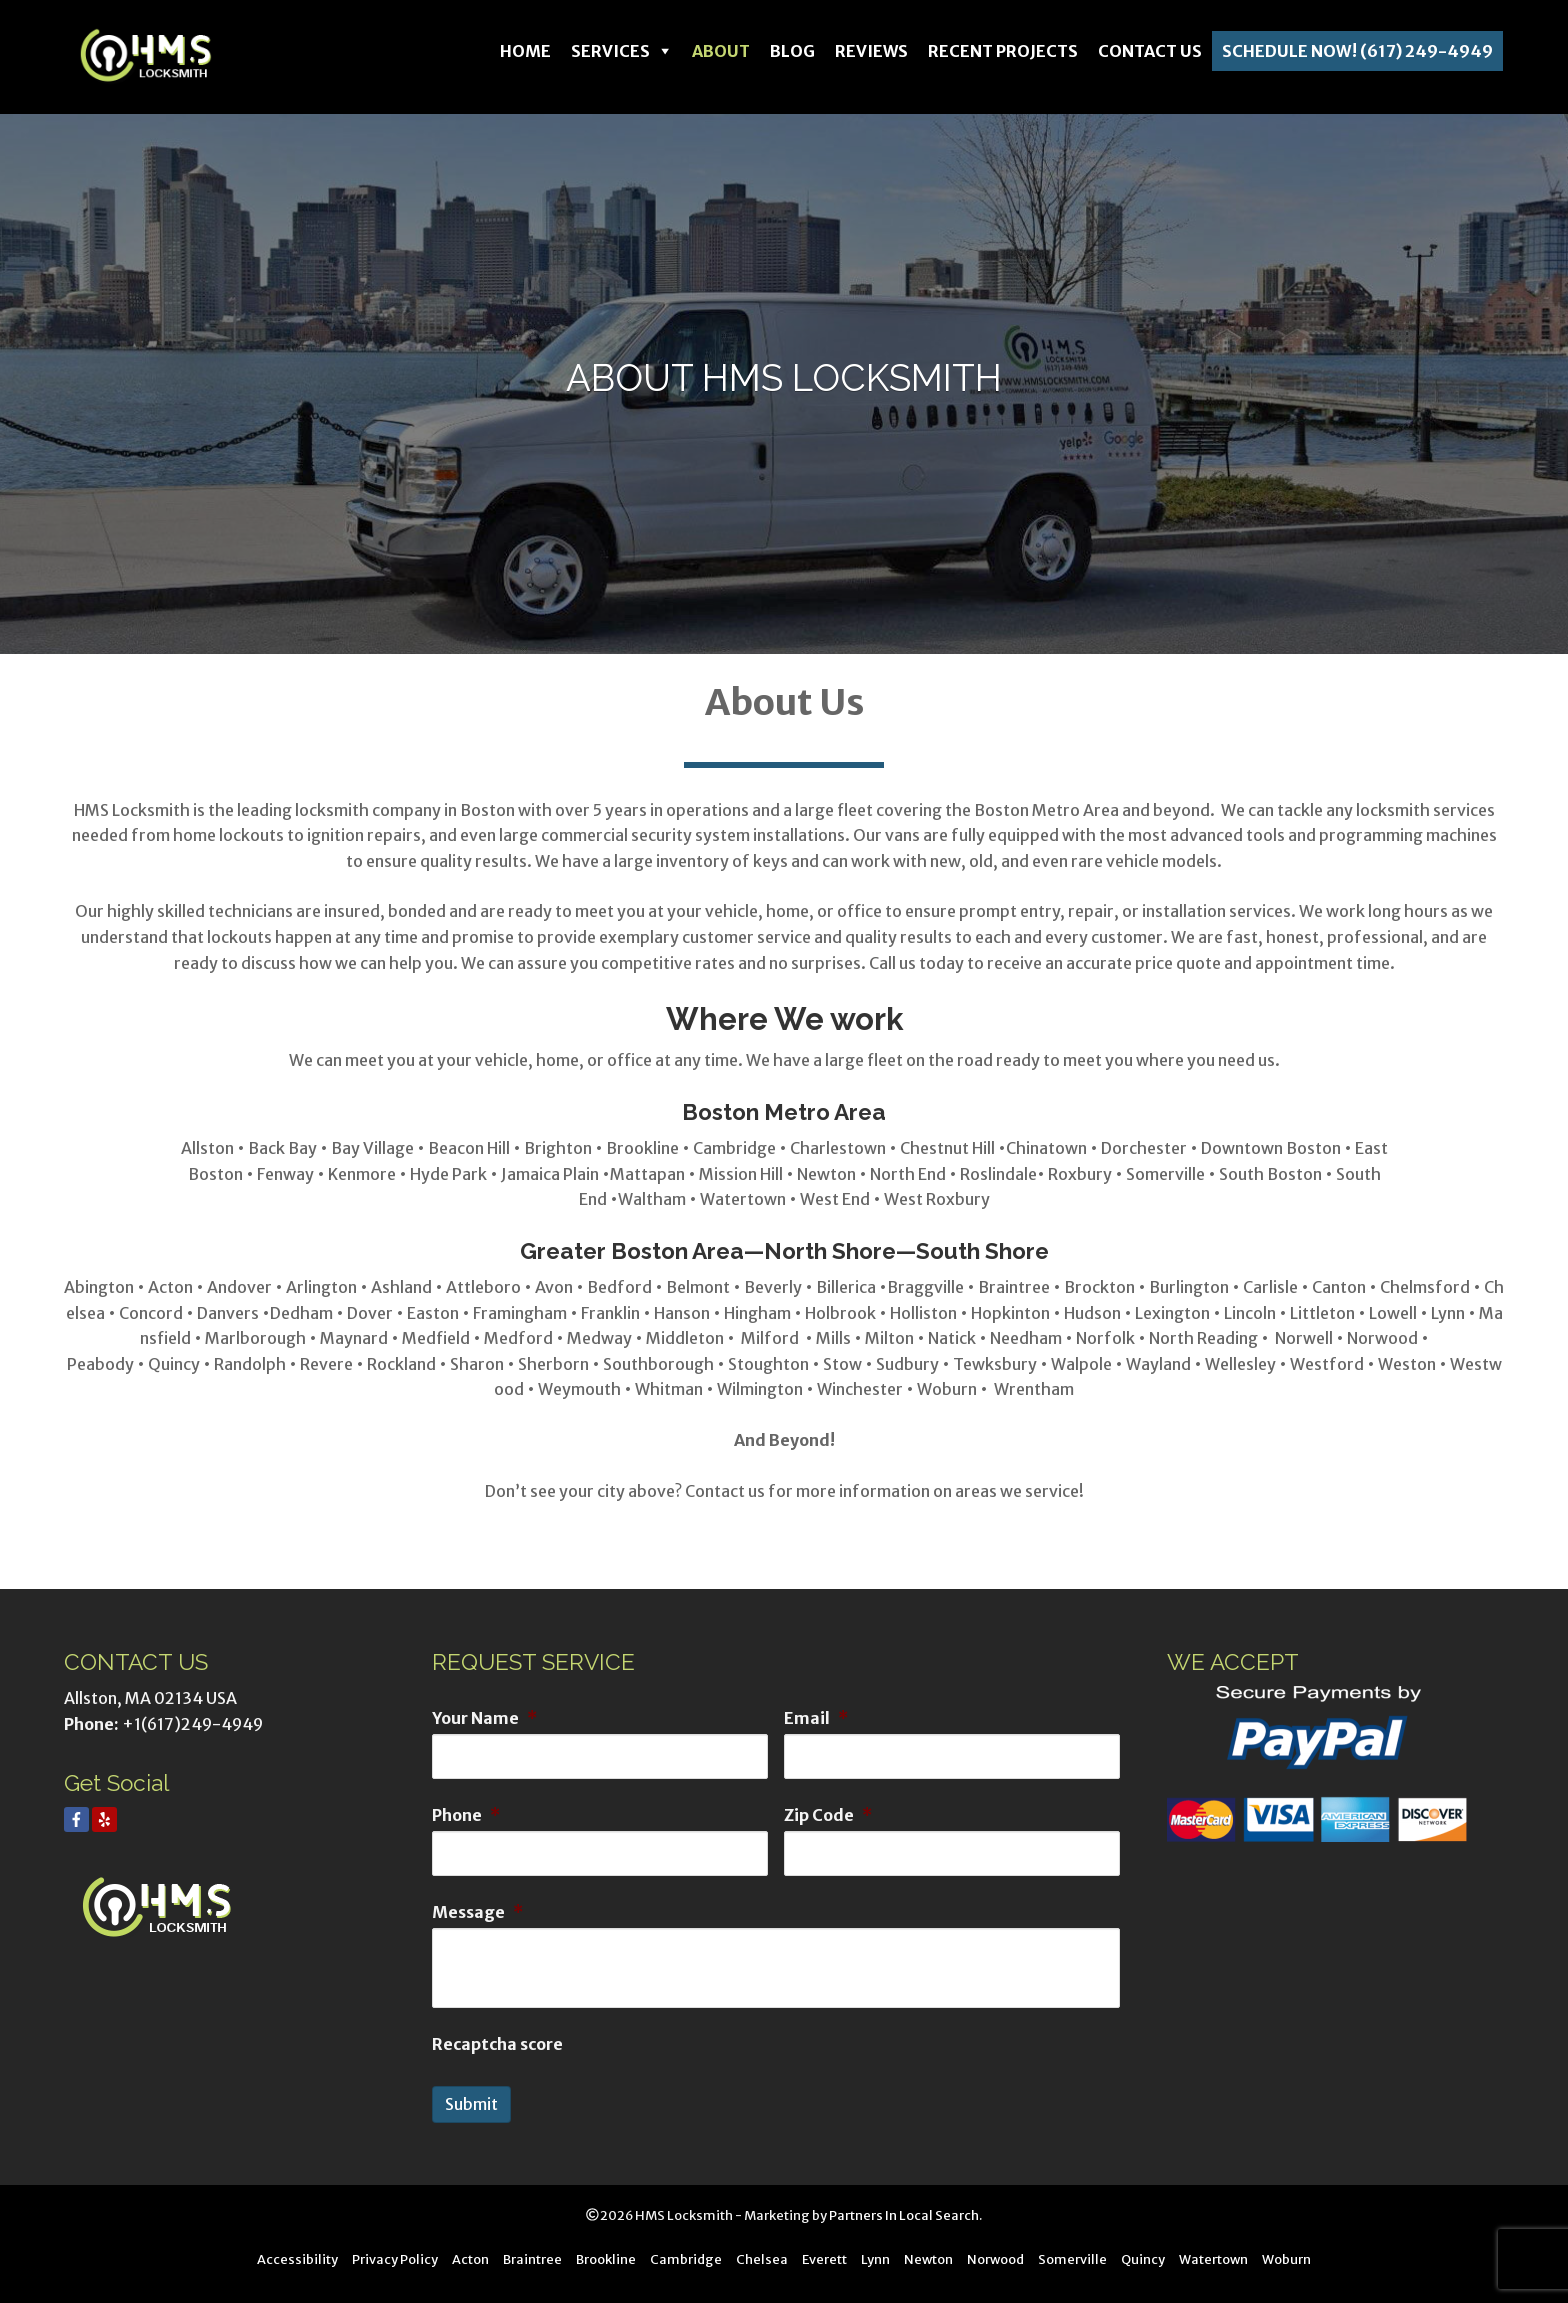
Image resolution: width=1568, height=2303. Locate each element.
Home (525, 51)
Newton (928, 2259)
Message (477, 1912)
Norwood (995, 2259)
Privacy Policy (395, 2259)
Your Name (484, 1718)
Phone (466, 1815)
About (721, 51)
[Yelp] (104, 1819)
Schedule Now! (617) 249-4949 (1357, 51)
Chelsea (762, 2259)
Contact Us (1150, 51)
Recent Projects (1003, 51)
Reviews (871, 51)
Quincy (1143, 2259)
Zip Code (828, 1815)
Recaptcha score (497, 2044)
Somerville (1072, 2259)
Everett (824, 2259)
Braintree (532, 2259)
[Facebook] (76, 1819)
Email (816, 1718)
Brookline (606, 2259)
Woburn (1286, 2259)
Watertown (1213, 2259)
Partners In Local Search (904, 2215)
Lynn (875, 2259)
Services (610, 51)
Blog (792, 51)
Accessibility (297, 2259)
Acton (470, 2259)
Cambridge (686, 2259)
